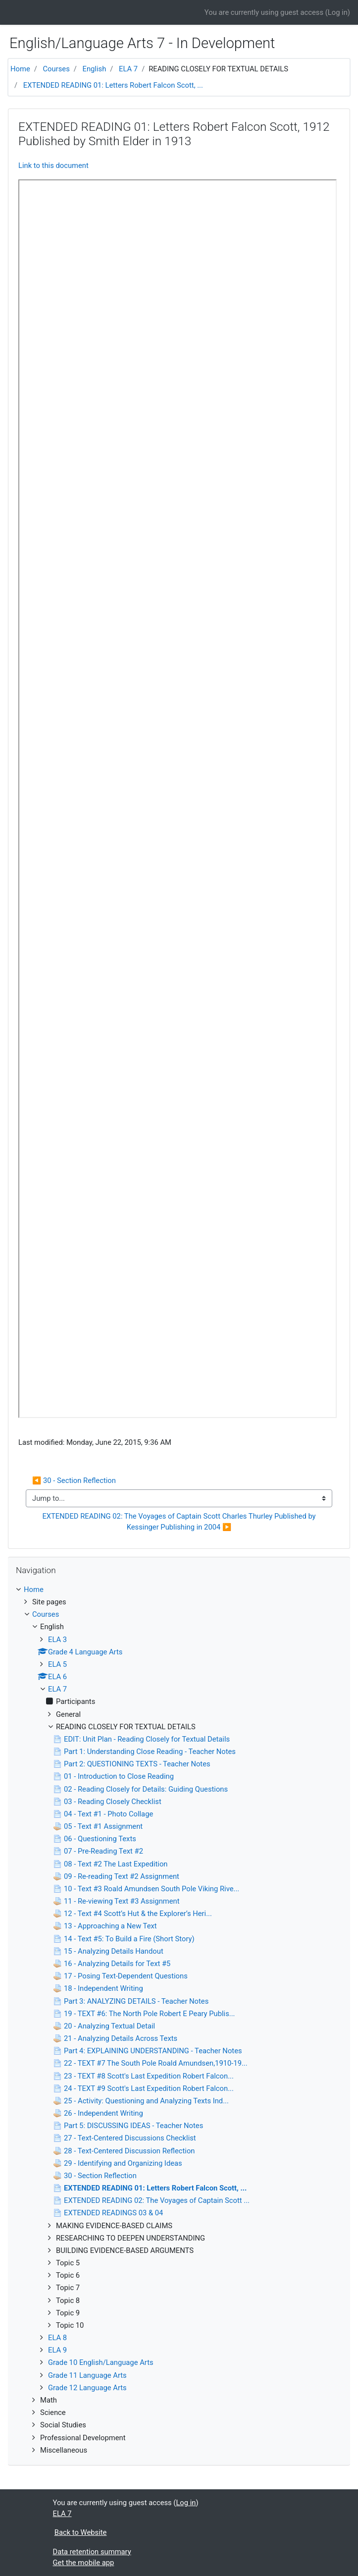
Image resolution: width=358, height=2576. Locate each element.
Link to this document (53, 165)
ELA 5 (57, 1664)
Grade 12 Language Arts (87, 2387)
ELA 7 (128, 68)
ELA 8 (57, 2337)
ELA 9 (57, 2350)
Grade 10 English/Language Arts (100, 2362)
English (94, 68)
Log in (338, 12)
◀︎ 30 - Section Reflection (74, 1480)
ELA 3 (57, 1639)
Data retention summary (92, 2551)
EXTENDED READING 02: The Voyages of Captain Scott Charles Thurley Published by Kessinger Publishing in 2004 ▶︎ (179, 1522)
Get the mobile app (83, 2562)
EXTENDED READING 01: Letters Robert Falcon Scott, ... (113, 85)
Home (20, 68)
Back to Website (80, 2532)
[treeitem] (179, 1589)
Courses (56, 68)
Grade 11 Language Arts (87, 2375)
